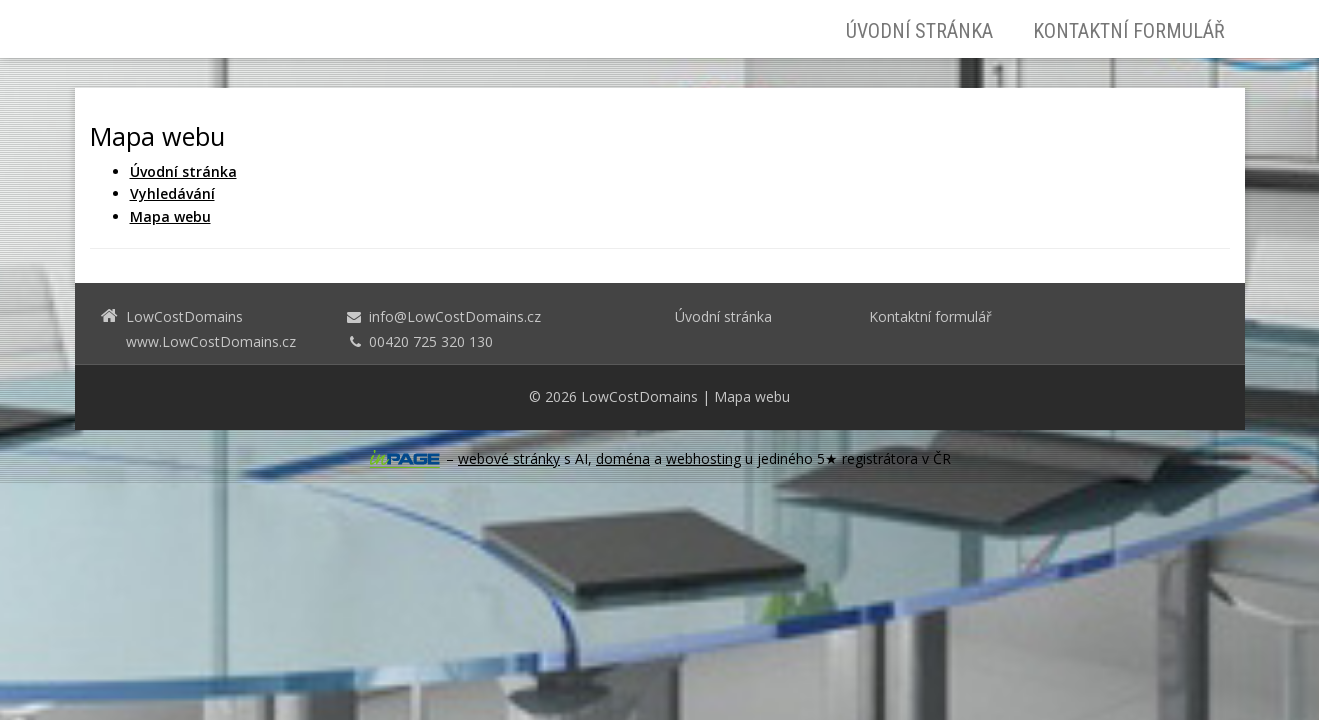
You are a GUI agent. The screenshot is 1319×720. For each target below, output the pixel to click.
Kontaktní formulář (1129, 31)
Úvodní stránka (919, 31)
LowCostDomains (639, 396)
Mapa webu (752, 396)
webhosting (703, 458)
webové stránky (509, 458)
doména (623, 458)
